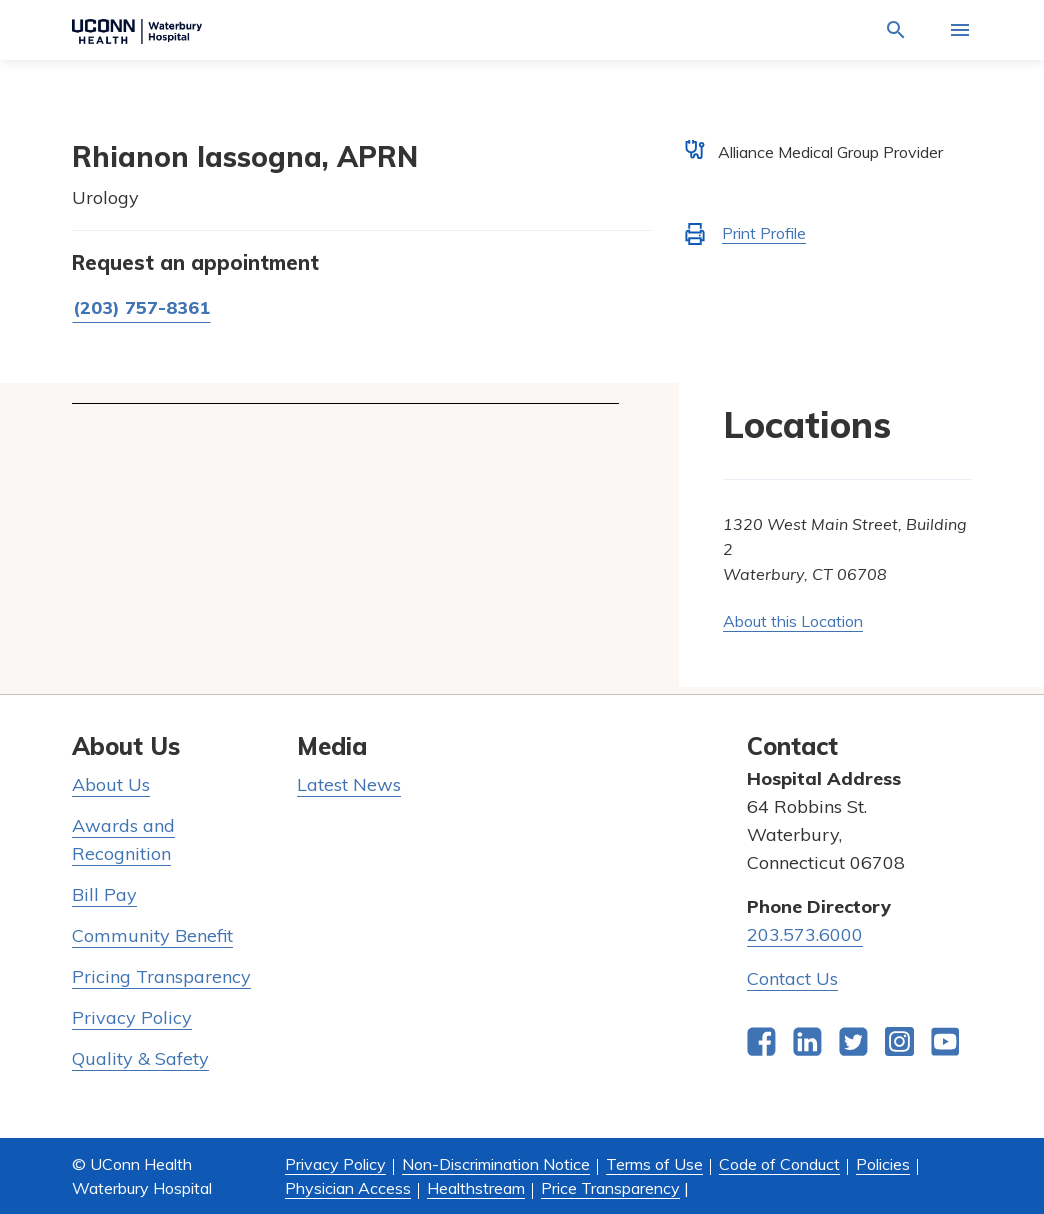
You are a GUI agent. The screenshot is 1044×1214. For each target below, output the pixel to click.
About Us (111, 784)
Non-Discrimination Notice (496, 1164)
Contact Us (792, 978)
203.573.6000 (805, 934)
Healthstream (476, 1188)
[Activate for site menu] (960, 30)
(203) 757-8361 (141, 307)
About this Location (793, 621)
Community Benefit (152, 935)
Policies (883, 1164)
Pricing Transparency (161, 976)
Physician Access (348, 1188)
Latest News (349, 784)
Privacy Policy (132, 1017)
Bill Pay (104, 894)
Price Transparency (610, 1188)
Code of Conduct (779, 1164)
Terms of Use (654, 1164)
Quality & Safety (140, 1058)
